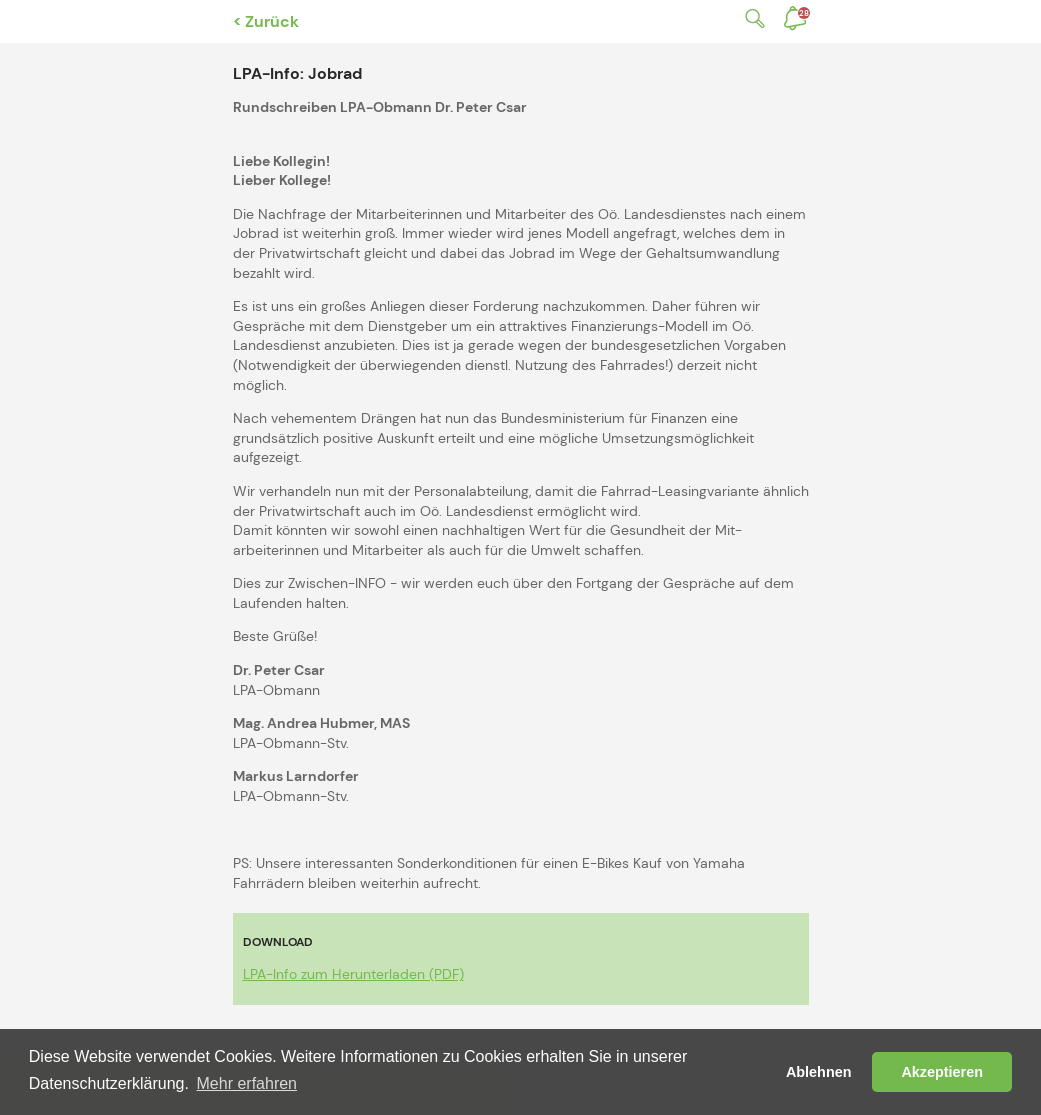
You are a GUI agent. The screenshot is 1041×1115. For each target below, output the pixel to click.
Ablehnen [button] (819, 1072)
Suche (751, 18)
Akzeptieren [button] (942, 1072)
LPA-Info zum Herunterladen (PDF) (353, 974)
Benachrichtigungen (804, 13)
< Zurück (266, 21)
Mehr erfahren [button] (247, 1083)
